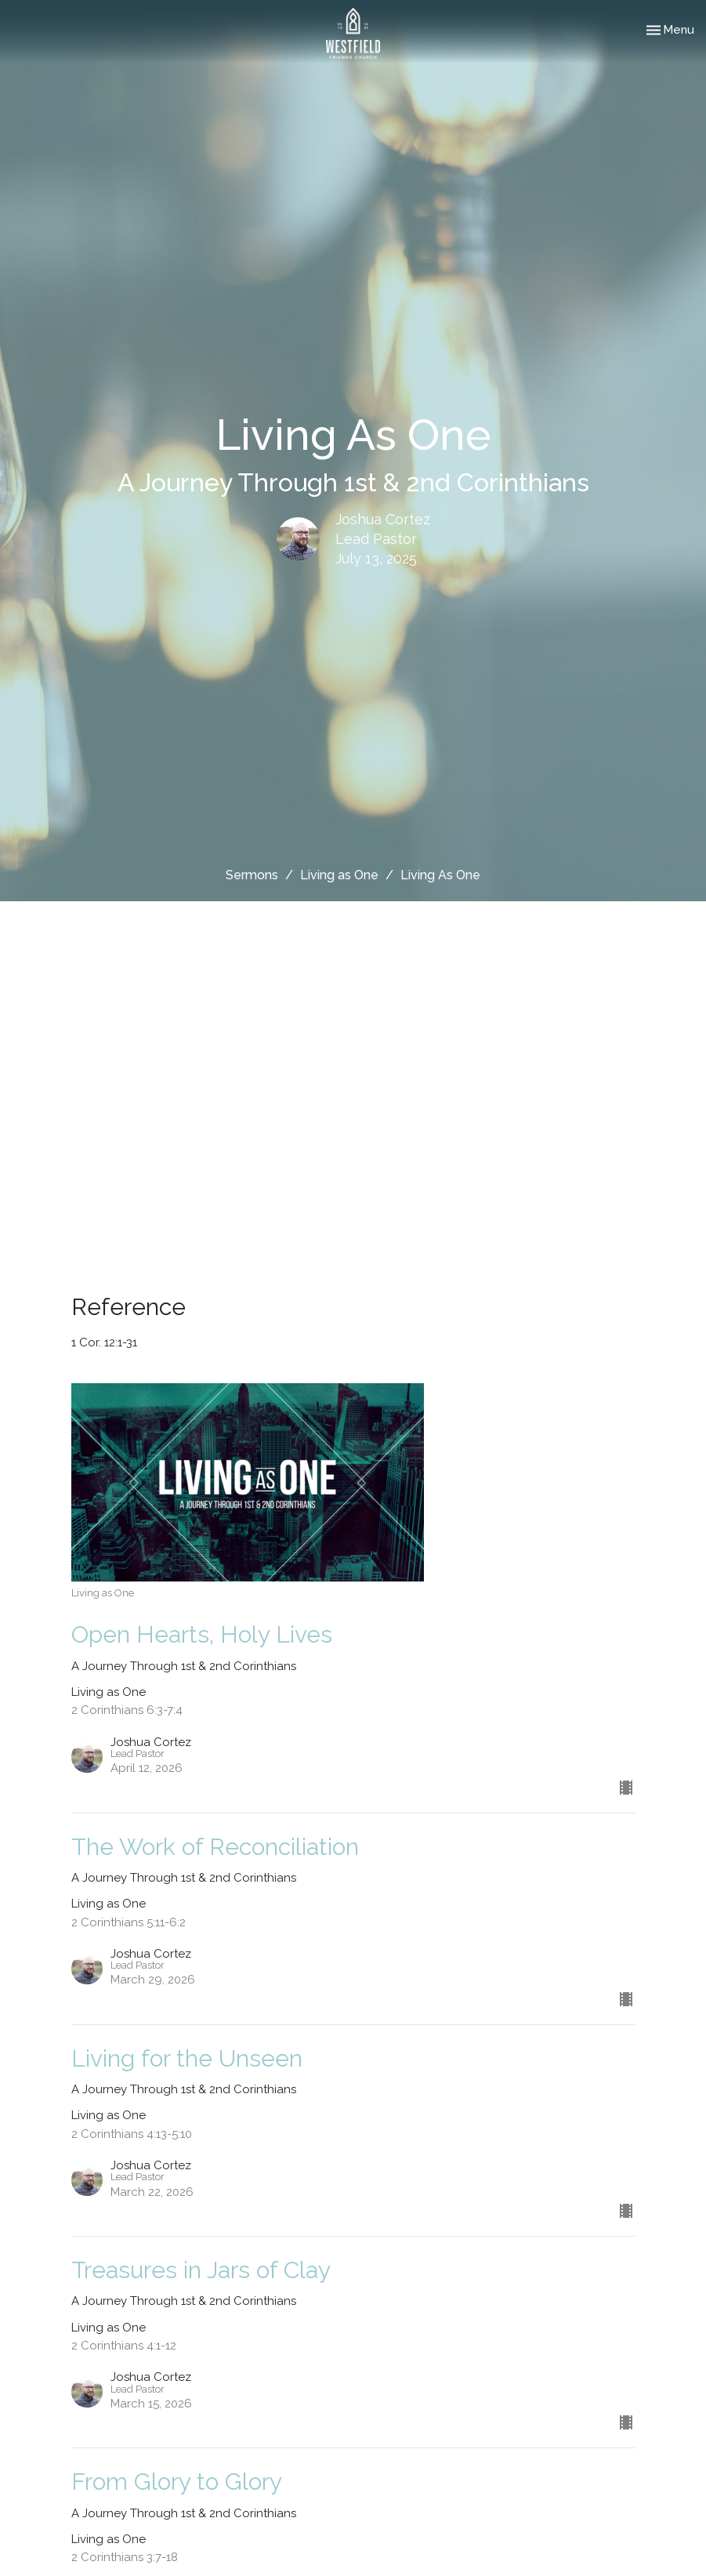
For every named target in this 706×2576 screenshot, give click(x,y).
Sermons (252, 875)
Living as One (339, 875)
